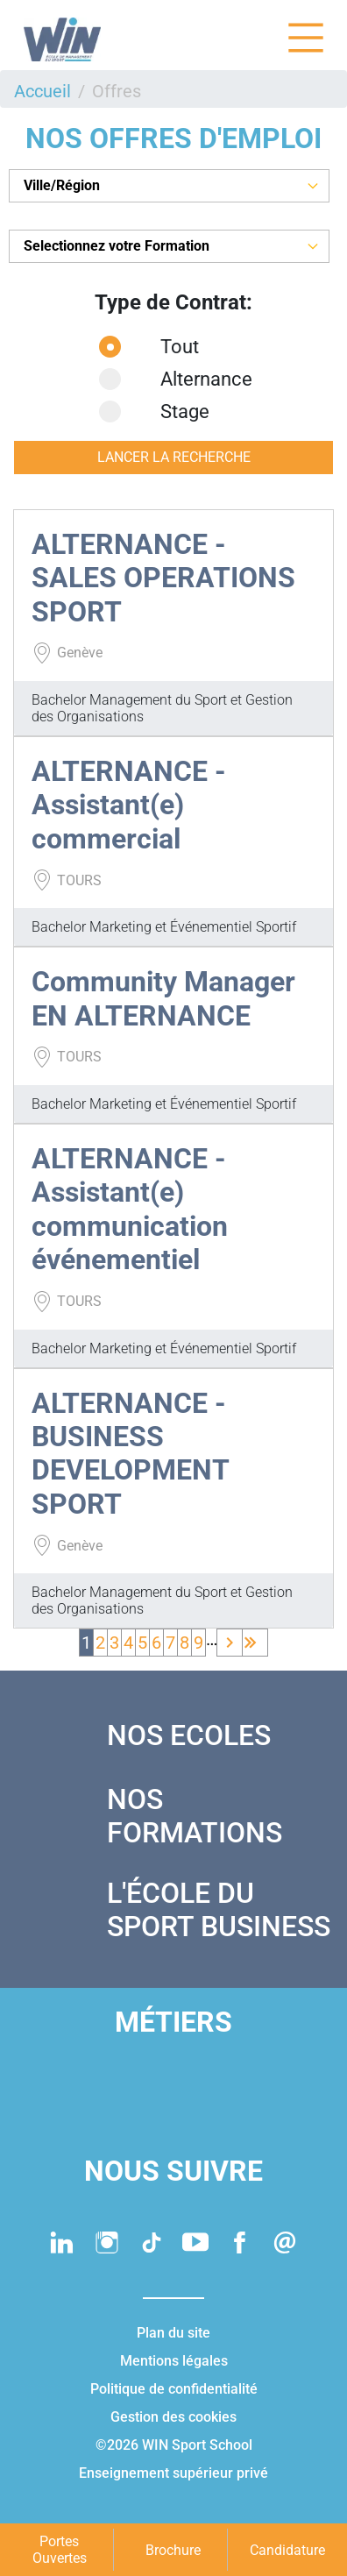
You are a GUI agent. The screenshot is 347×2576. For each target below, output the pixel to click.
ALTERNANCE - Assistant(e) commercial (129, 805)
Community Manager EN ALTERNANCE (163, 998)
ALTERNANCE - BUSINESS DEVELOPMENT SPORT (130, 1454)
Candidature (287, 2550)
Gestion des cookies (173, 2417)
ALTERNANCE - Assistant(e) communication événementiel (130, 1209)
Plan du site (173, 2332)
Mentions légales (174, 2360)
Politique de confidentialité (174, 2389)
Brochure (173, 2550)
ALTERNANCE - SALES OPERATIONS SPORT (163, 578)
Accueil (42, 91)
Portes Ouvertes (59, 2549)
